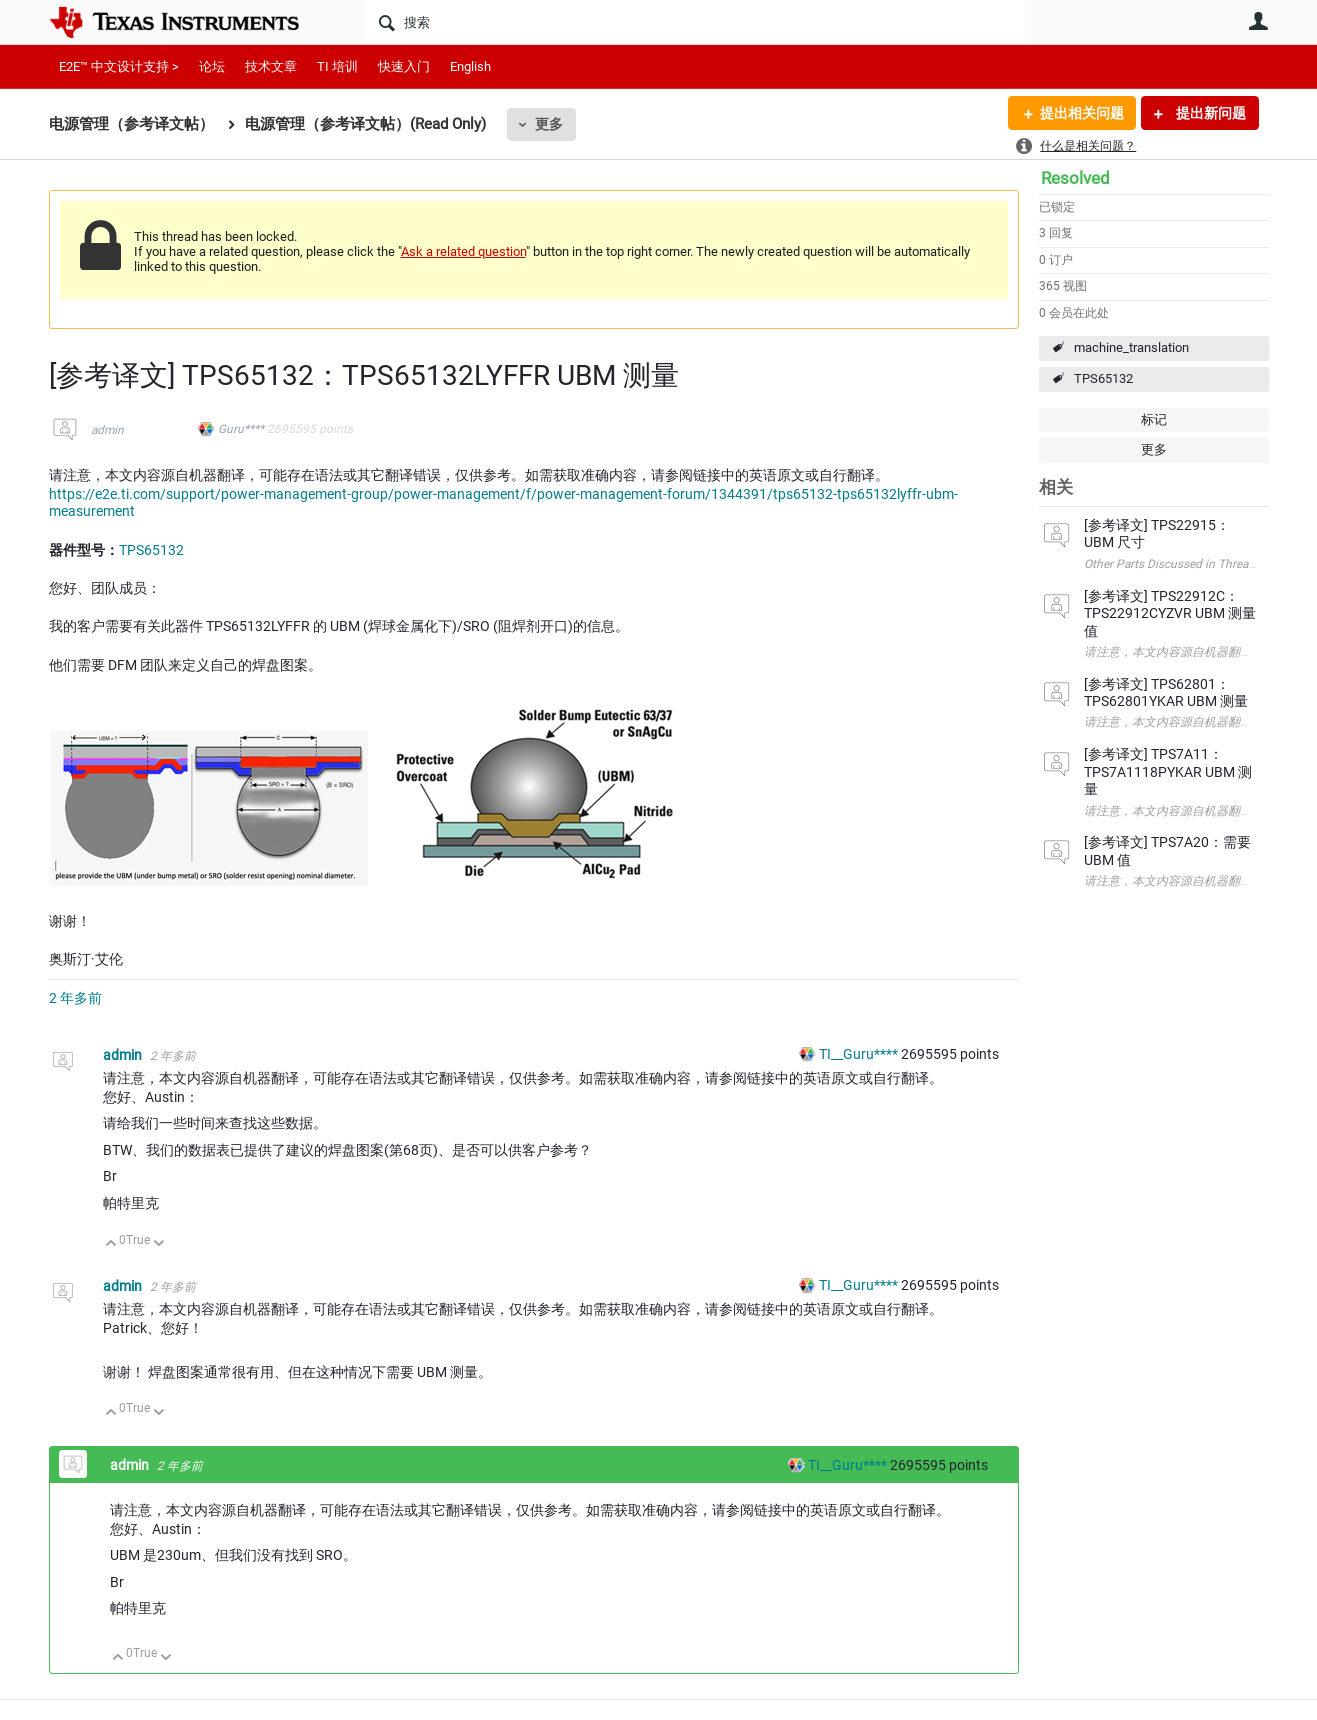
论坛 (212, 66)
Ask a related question (463, 251)
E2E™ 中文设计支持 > (119, 66)
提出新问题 (1209, 113)
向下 (158, 1244)
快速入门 (404, 66)
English (470, 66)
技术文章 (271, 66)
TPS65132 (1103, 378)
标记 (1154, 419)
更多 (549, 124)
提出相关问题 (1082, 113)
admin (107, 430)
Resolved (1075, 178)
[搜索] (694, 22)
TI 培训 (337, 66)
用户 (1259, 21)
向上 (111, 1244)
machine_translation (1131, 347)
